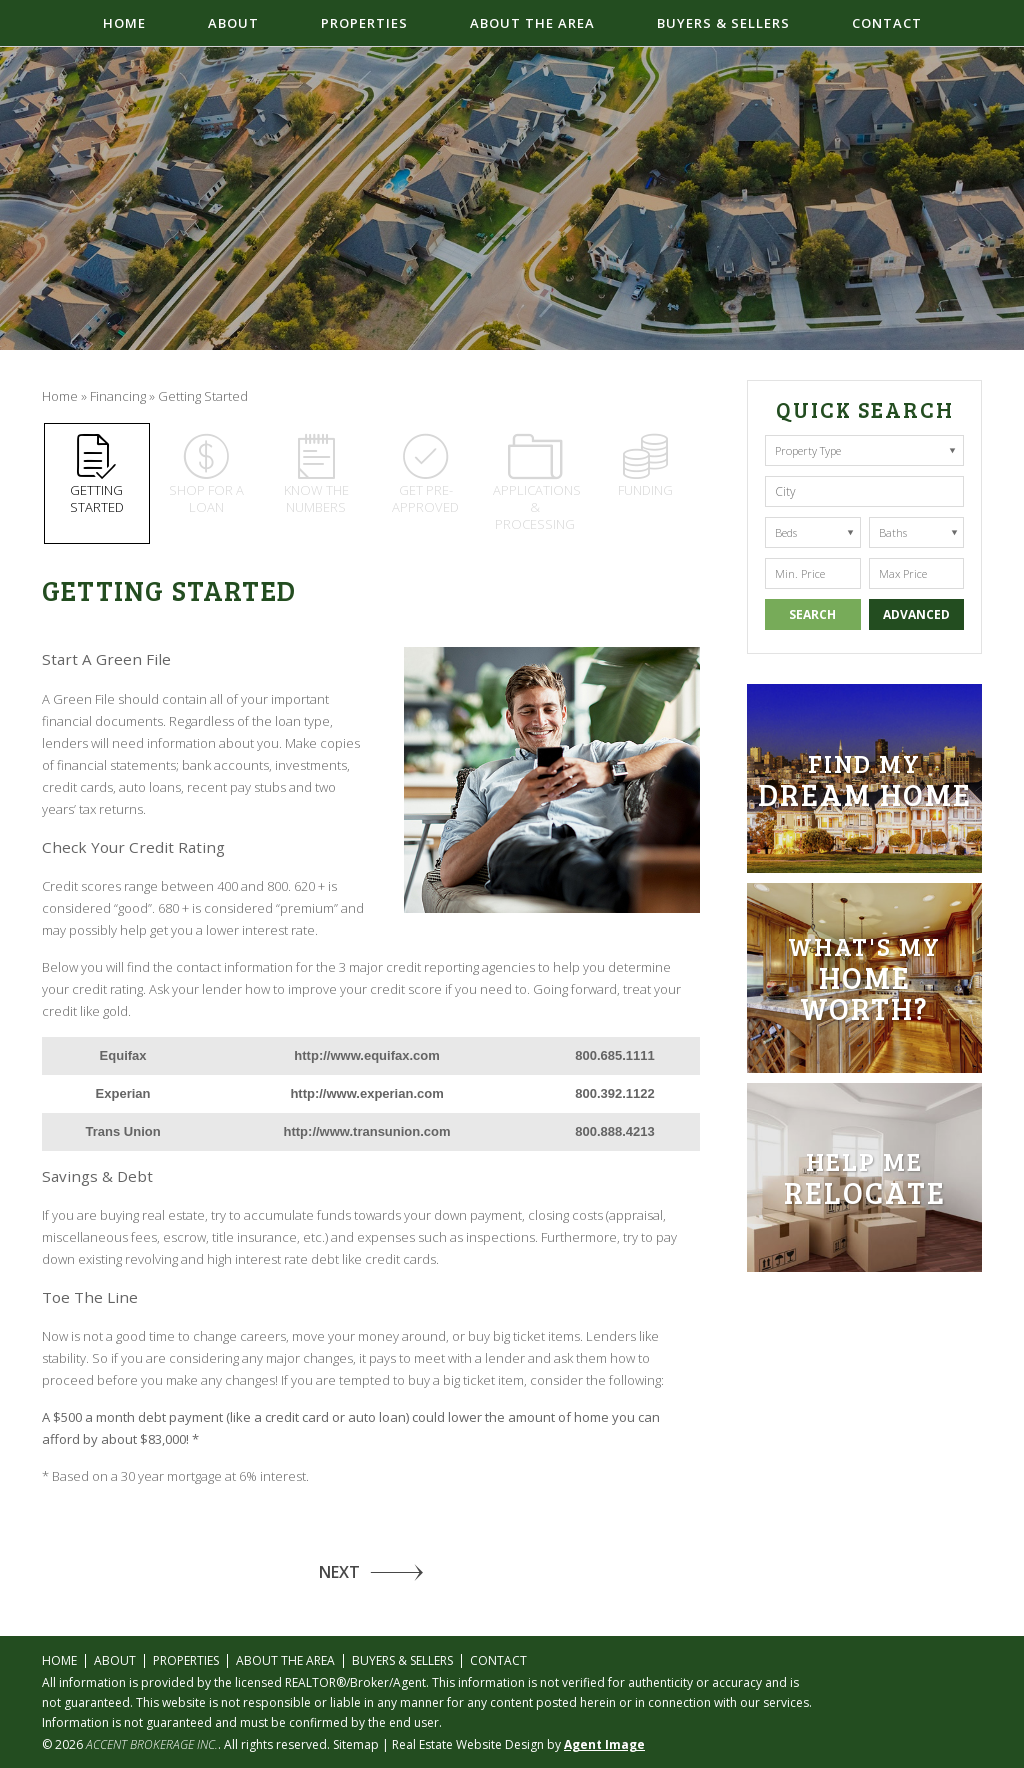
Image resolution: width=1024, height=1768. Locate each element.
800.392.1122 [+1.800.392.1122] (615, 1093)
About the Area (532, 23)
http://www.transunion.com (367, 1131)
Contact (887, 23)
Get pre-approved (426, 475)
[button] (864, 491)
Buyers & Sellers (723, 23)
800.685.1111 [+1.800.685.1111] (615, 1055)
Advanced (916, 614)
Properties (364, 23)
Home (124, 23)
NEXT (339, 1572)
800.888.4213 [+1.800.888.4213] (615, 1131)
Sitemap (356, 1744)
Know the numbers (316, 475)
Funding (645, 466)
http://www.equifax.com (366, 1055)
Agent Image (604, 1744)
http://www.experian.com (366, 1093)
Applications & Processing (537, 483)
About (233, 23)
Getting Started (97, 475)
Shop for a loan (206, 475)
